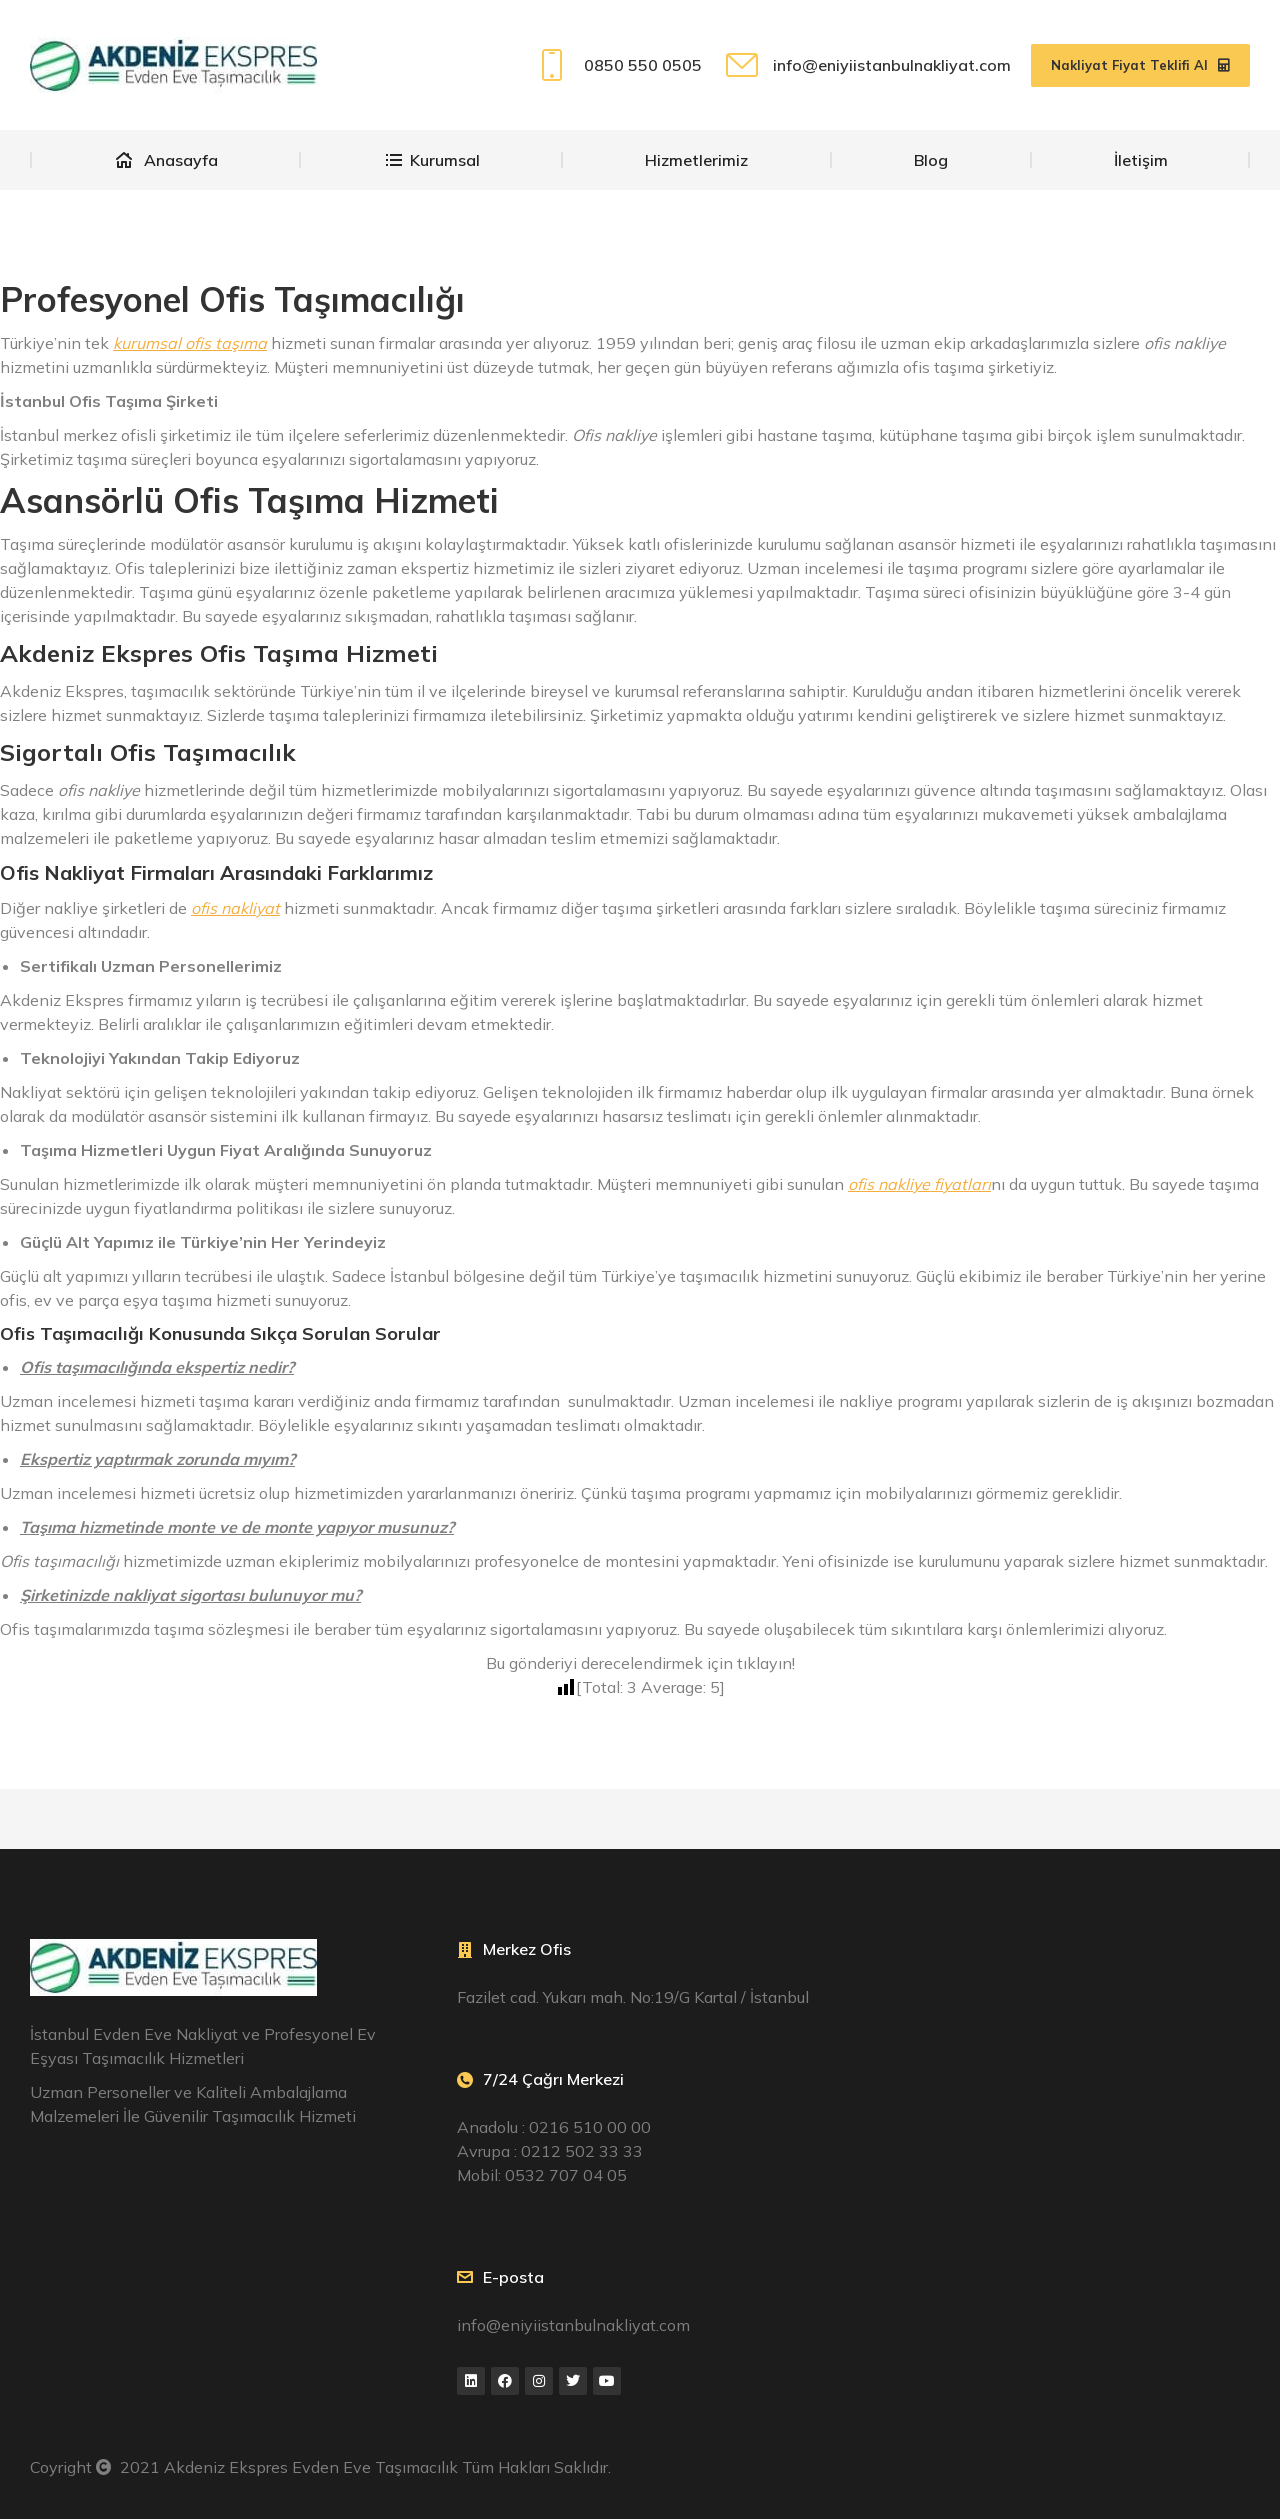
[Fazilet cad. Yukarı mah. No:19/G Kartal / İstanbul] (1066, 2079)
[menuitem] (166, 160)
